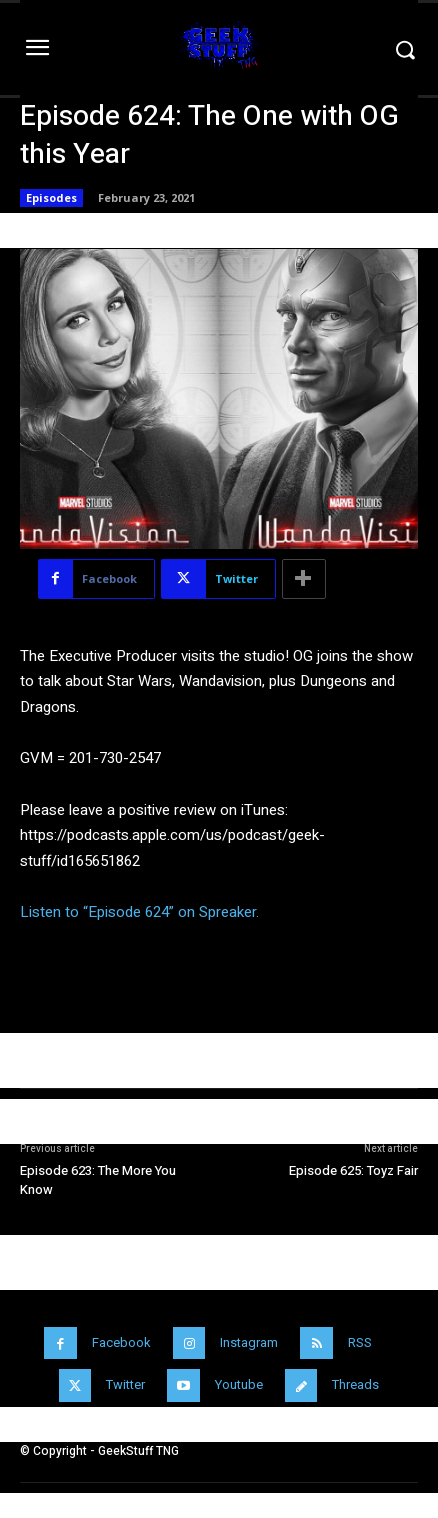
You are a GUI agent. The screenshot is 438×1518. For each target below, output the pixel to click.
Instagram (249, 1342)
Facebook (121, 1342)
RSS (360, 1342)
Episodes (51, 198)
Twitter (125, 1384)
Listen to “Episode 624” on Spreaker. (139, 912)
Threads (355, 1384)
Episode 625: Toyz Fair (353, 1170)
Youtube (239, 1384)
